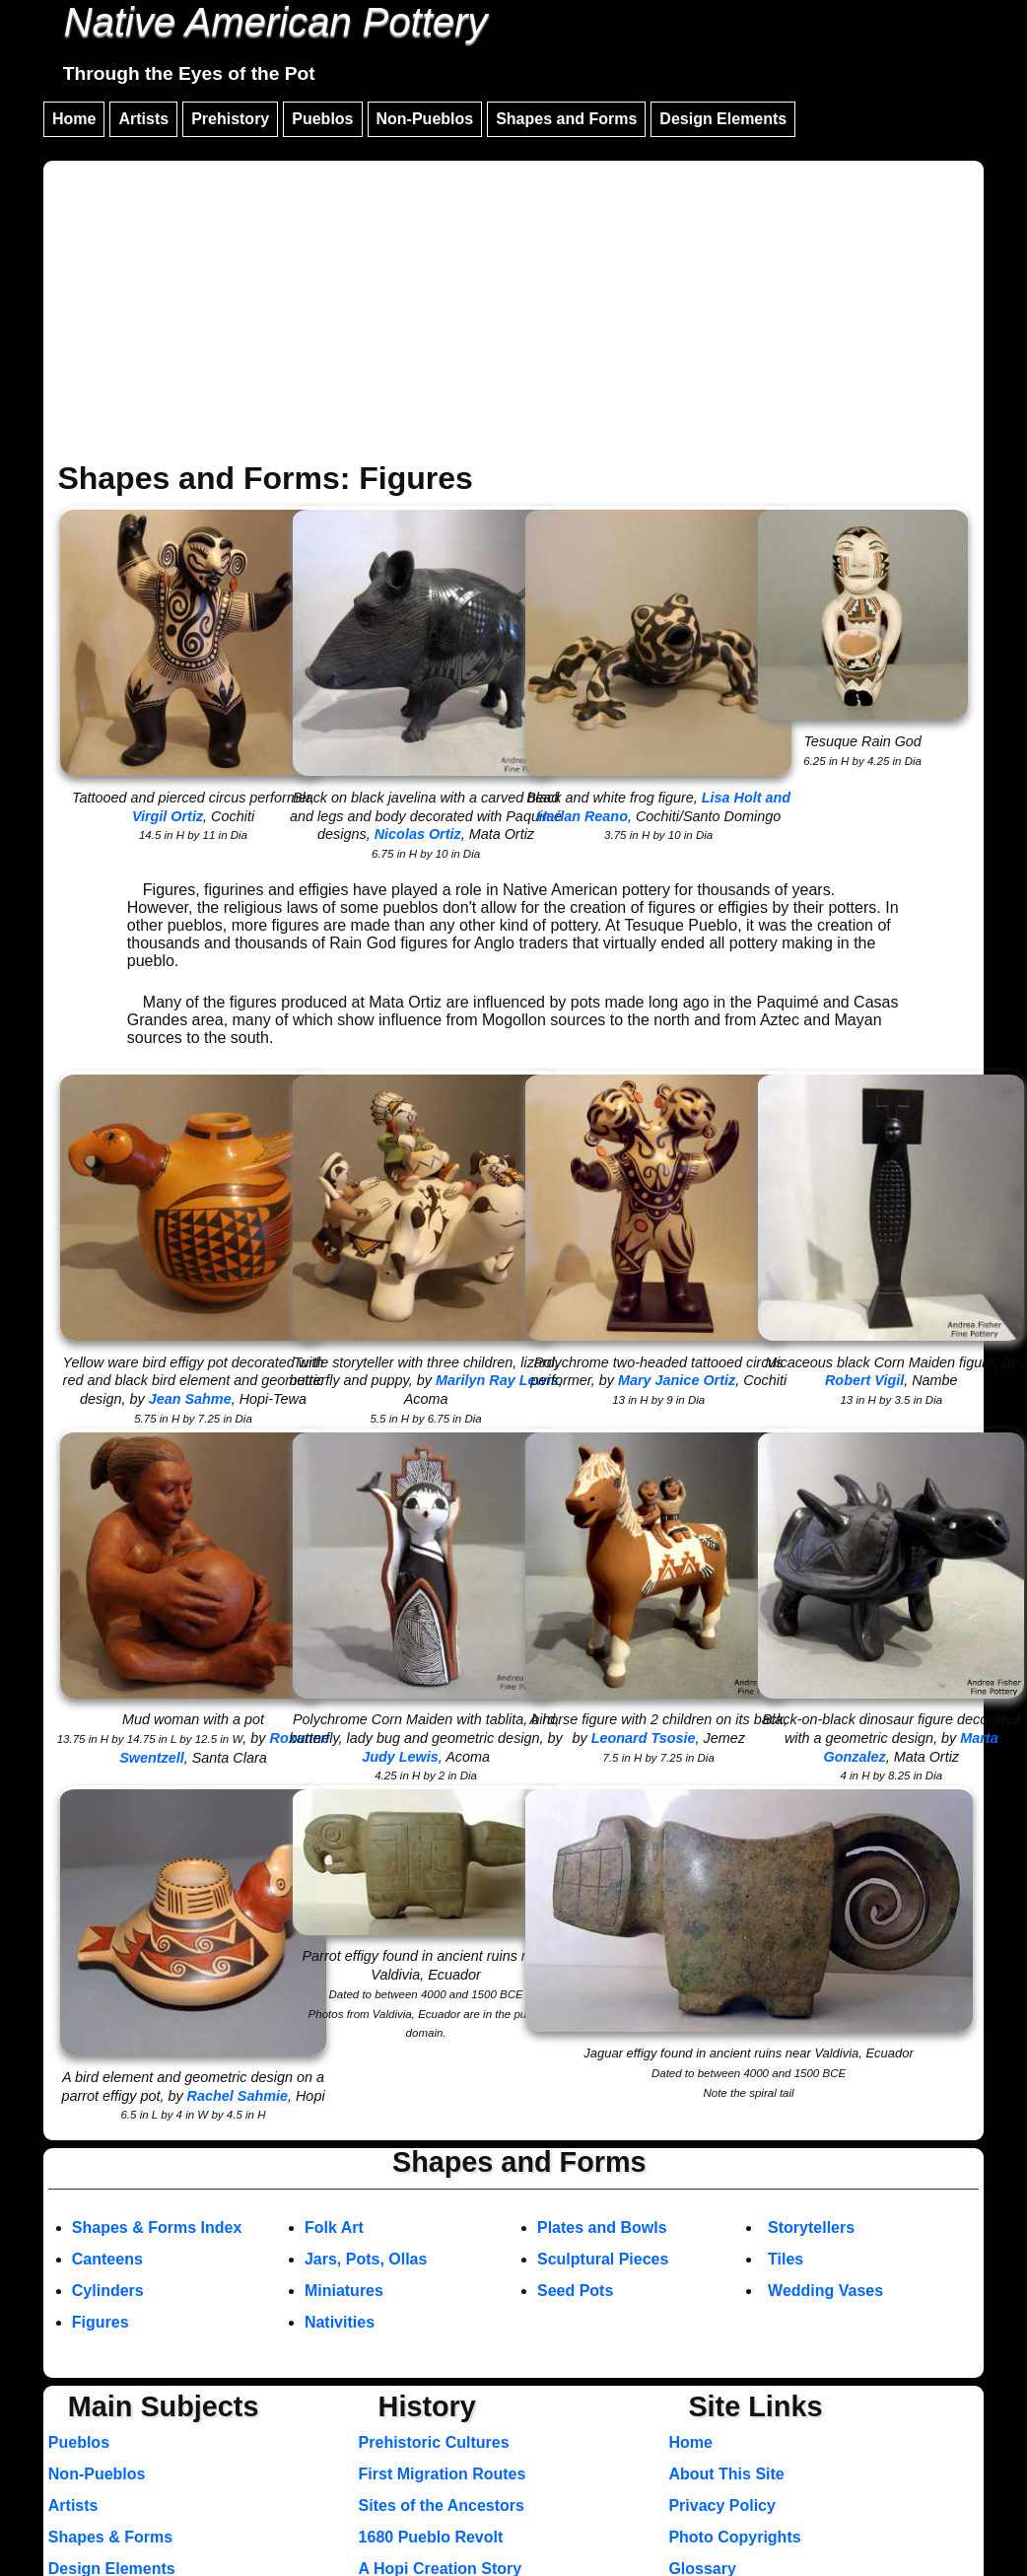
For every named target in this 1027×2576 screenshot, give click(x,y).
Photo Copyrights (734, 2537)
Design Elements (723, 118)
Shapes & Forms (110, 2537)
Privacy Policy (722, 2505)
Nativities (340, 2322)
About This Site (726, 2474)
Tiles (785, 2259)
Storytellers (811, 2227)
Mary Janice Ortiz (676, 1380)
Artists (143, 118)
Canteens (107, 2259)
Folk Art (334, 2227)
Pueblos (322, 118)
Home (74, 118)
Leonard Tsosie (643, 1738)
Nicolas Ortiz (418, 834)
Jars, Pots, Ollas (366, 2259)
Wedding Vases (825, 2290)
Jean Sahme (190, 1399)
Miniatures (344, 2290)
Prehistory (230, 118)
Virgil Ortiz (167, 816)
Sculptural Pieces (602, 2259)
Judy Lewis (400, 1757)
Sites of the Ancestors (441, 2505)
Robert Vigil (864, 1380)
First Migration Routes (442, 2474)
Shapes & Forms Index (157, 2227)
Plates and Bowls (602, 2227)
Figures (100, 2322)
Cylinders (108, 2290)
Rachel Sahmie (237, 2096)
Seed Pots (575, 2290)
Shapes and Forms (566, 118)
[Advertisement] (513, 313)
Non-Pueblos (425, 118)
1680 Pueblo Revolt (431, 2537)
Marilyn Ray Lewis (497, 1380)
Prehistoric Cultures (434, 2442)
